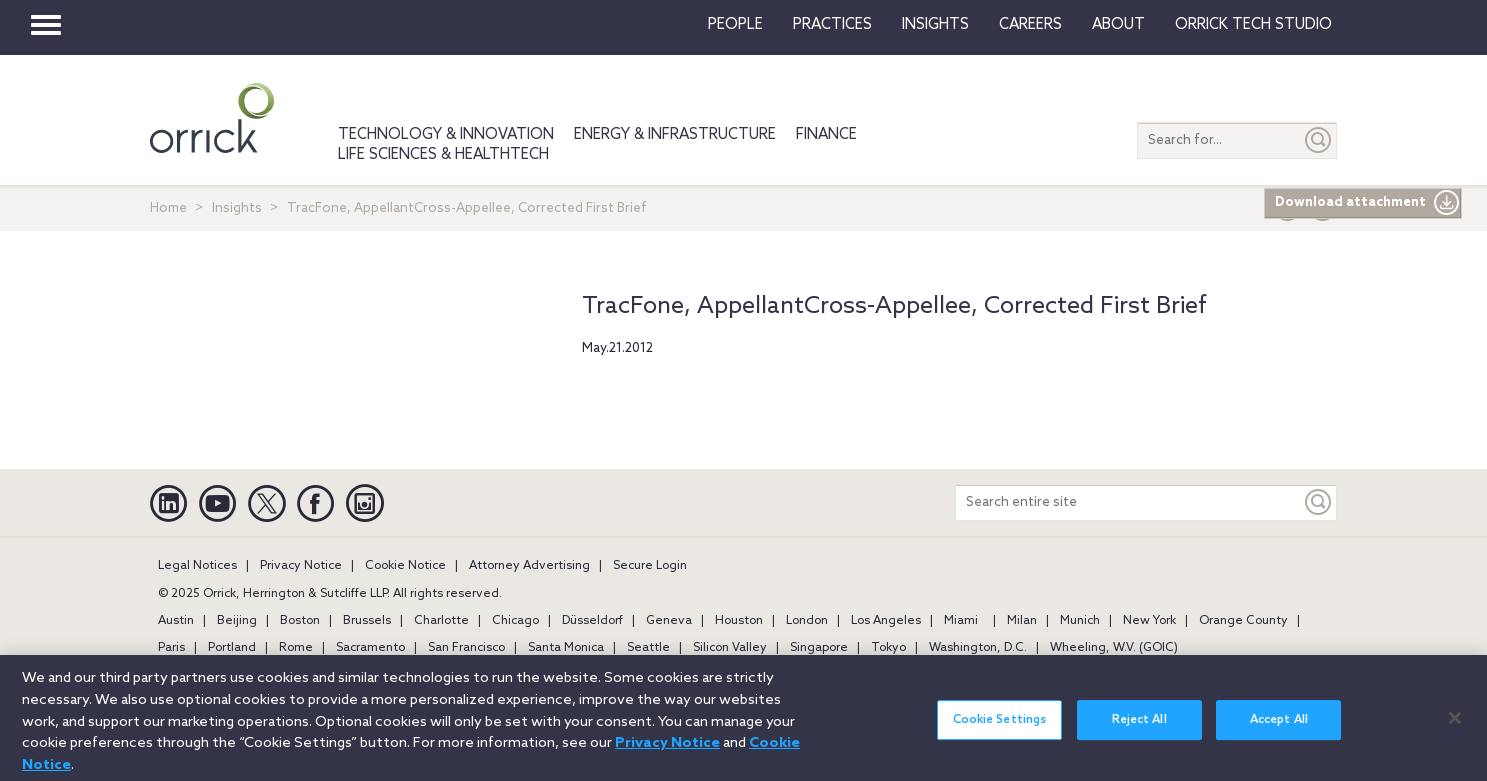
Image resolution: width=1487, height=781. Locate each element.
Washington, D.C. (978, 648)
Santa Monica (566, 648)
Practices (832, 25)
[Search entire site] (1128, 502)
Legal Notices (197, 566)
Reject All (1139, 729)
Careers (1030, 25)
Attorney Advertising (529, 566)
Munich (1080, 621)
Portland (232, 648)
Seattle (648, 648)
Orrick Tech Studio (1253, 25)
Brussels (367, 621)
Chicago (515, 621)
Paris (171, 648)
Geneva (669, 621)
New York (1149, 621)
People (735, 25)
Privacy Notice (301, 566)
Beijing (237, 621)
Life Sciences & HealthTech (443, 155)
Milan (1022, 621)
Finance (826, 135)
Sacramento (370, 648)
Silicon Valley (730, 648)
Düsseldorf (592, 621)
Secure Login (650, 566)
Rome (296, 648)
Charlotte (441, 621)
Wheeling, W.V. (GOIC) (1114, 648)
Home (168, 208)
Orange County (1243, 621)
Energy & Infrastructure (675, 135)
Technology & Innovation (446, 135)
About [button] (1118, 25)
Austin (176, 621)
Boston (300, 621)
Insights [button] (935, 25)
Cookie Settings (1000, 729)
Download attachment (1367, 203)
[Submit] (1319, 140)
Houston (739, 621)
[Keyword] (1319, 502)
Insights (237, 208)
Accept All (1279, 729)
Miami (961, 621)
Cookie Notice (405, 566)
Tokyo (888, 648)
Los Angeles (886, 621)
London (807, 621)
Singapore (819, 648)
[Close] (1455, 726)
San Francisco (466, 648)
